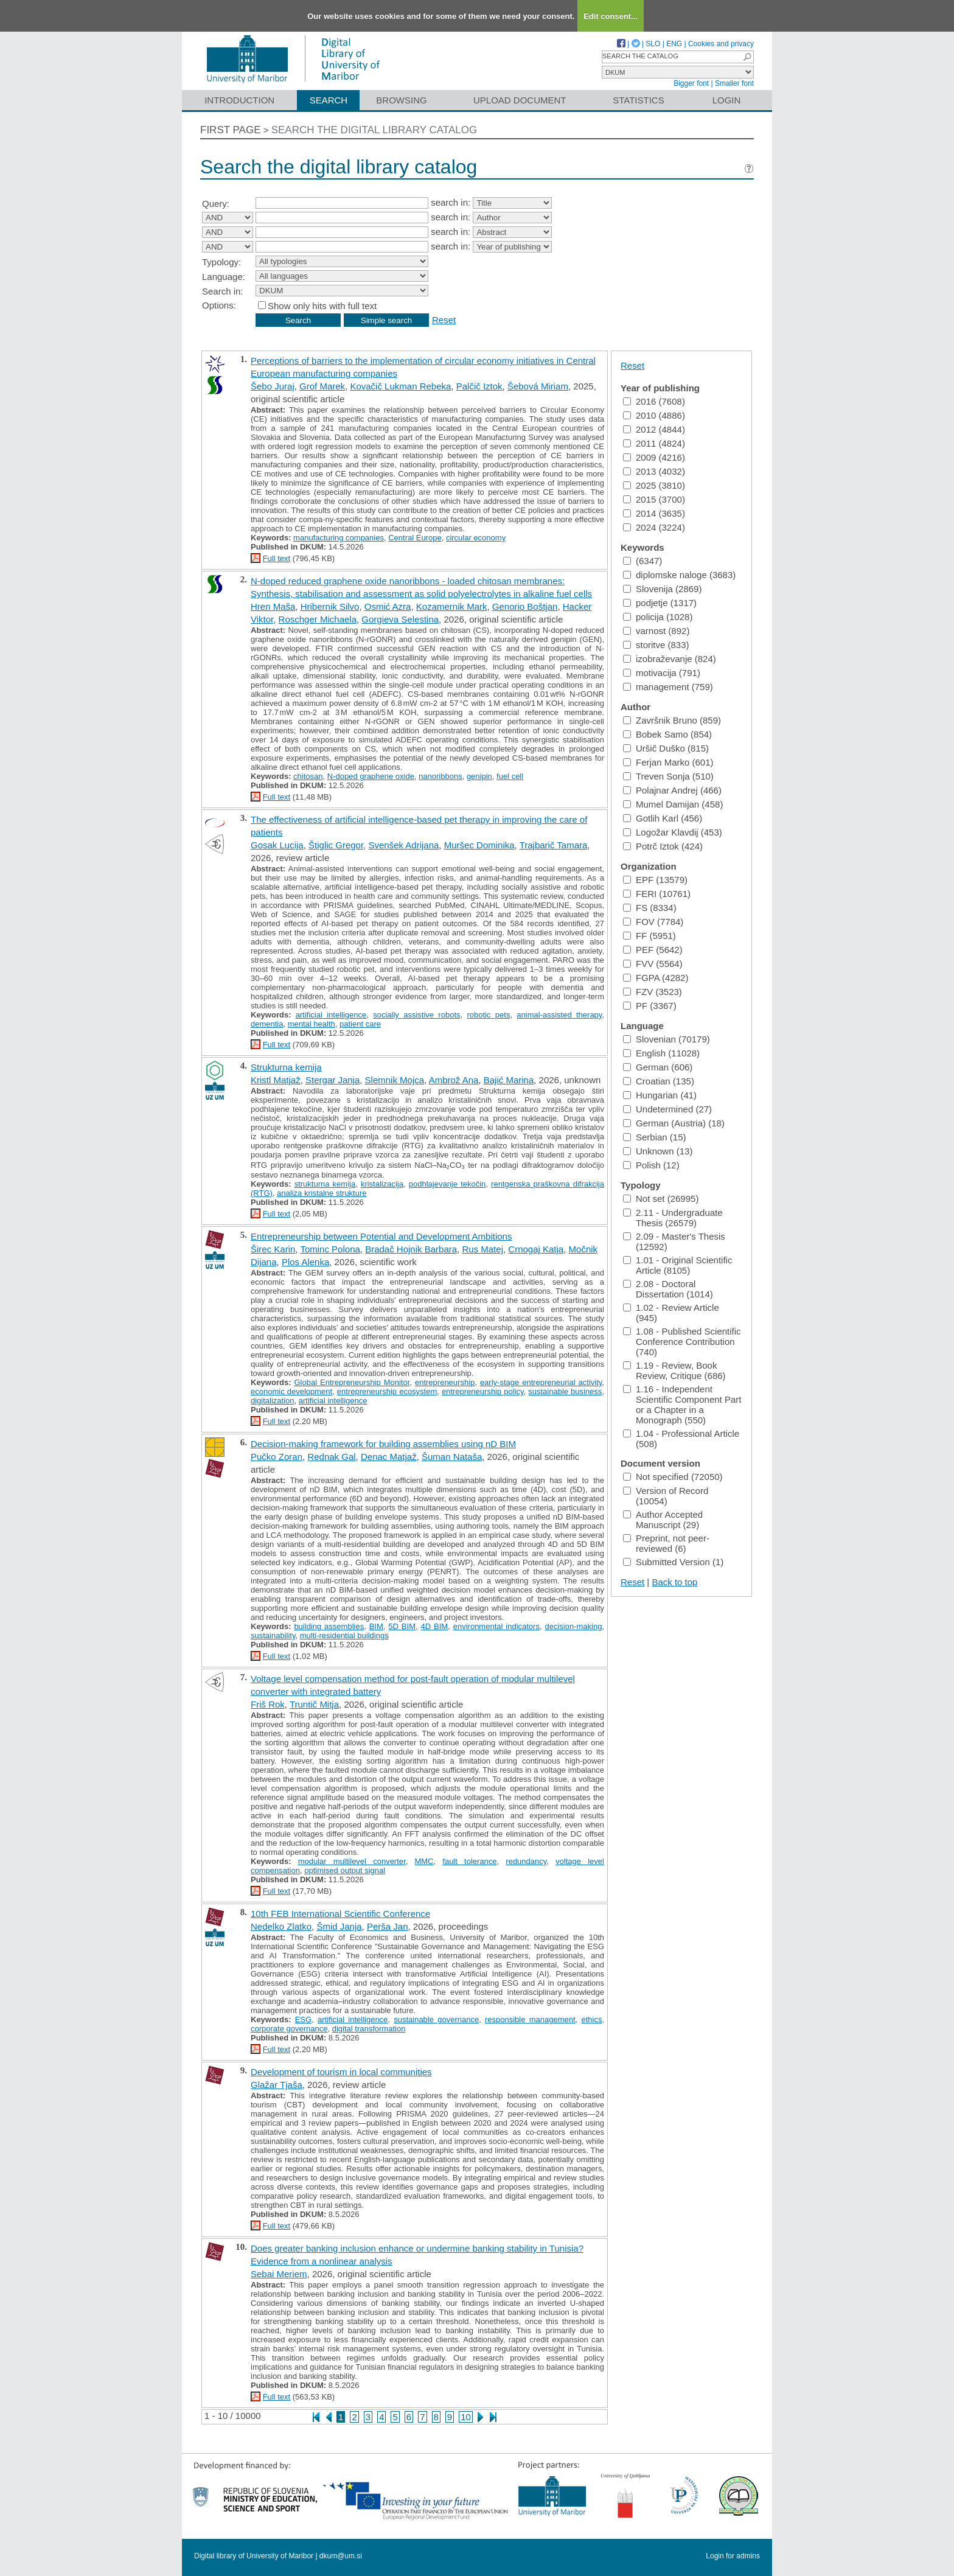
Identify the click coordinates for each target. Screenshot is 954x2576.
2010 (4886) (654, 415)
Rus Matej (482, 1249)
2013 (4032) (654, 471)
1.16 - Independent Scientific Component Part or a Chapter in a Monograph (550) (682, 1404)
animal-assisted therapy (559, 1014)
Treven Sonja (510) (668, 776)
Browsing (401, 100)
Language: (223, 276)
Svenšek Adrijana (403, 845)
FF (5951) (649, 935)
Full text (277, 558)
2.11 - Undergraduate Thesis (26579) (673, 1217)
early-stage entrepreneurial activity (541, 1382)
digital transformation (369, 2028)
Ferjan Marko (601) (668, 762)
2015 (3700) (654, 499)
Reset (444, 320)
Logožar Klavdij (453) (672, 832)
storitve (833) (656, 645)
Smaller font (734, 83)
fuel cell (509, 776)
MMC (423, 1861)
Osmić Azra (387, 606)
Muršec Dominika (479, 845)
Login (726, 100)
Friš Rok (268, 1704)
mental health (311, 1023)
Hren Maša (273, 606)
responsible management (530, 2019)
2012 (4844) (654, 429)
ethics (591, 2019)
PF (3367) (650, 1005)
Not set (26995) (660, 1198)
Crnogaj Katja (535, 1249)
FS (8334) (650, 907)
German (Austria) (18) (674, 1123)
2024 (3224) (654, 527)
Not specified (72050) (673, 1476)
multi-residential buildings (344, 1635)
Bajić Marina (509, 1080)
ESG (303, 2019)
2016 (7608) (654, 401)
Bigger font (691, 83)
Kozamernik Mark (451, 606)
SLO (653, 44)
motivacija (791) (661, 673)
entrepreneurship (445, 1382)
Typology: (221, 262)
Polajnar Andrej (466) (672, 790)
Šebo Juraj (272, 386)
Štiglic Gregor (335, 845)
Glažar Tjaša (276, 2084)
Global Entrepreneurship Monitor (351, 1382)
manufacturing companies (338, 537)
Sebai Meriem (279, 2274)
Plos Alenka (305, 1262)
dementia (267, 1023)
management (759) (668, 687)
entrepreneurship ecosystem (387, 1391)
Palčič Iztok (479, 386)
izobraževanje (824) (669, 659)
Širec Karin (273, 1249)
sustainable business (565, 1391)
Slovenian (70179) (666, 1039)
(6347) (642, 561)
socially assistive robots (416, 1014)
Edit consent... (610, 16)
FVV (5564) (653, 963)
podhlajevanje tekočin (447, 1184)
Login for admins (733, 2556)
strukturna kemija (325, 1184)
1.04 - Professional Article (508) (681, 1438)
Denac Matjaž (389, 1456)
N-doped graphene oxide (370, 776)
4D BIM (434, 1626)
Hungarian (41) (660, 1095)
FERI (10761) (657, 893)
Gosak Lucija (277, 845)
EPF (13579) (655, 879)
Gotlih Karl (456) (662, 818)
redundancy (526, 1861)
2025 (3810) (654, 485)
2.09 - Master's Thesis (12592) (674, 1241)
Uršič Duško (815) (666, 748)
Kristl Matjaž (276, 1080)
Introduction (239, 100)
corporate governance (289, 2028)
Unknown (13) (657, 1151)
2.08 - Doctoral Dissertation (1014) (668, 1289)
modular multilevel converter (352, 1861)
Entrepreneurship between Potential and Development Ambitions (381, 1236)
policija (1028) (657, 617)
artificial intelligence (331, 1014)
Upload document (519, 100)
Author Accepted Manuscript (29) (663, 1519)
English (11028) (661, 1053)
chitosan (307, 776)
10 (466, 2417)
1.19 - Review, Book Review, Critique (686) (674, 1370)
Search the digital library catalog (374, 130)
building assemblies (329, 1626)
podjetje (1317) (660, 603)
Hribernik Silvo (330, 606)
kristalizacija (382, 1184)
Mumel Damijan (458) (673, 804)
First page (230, 130)
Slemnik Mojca (395, 1080)
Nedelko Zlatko (281, 1926)
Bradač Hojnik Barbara (411, 1249)
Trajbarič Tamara (554, 845)
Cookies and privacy (721, 44)
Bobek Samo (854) (667, 734)
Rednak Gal (331, 1456)
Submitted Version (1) (673, 1562)
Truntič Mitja (314, 1704)
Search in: (222, 291)
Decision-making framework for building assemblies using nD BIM (383, 1444)
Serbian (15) (654, 1137)
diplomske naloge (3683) (679, 575)
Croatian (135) (658, 1081)
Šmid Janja (338, 1926)
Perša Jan (387, 1926)
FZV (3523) (652, 991)
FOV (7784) (653, 921)
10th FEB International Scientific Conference (340, 1913)
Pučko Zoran (276, 1456)
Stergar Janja (332, 1080)
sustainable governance (436, 2019)
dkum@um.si (340, 2556)
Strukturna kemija (286, 1067)
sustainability (273, 1635)
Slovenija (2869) (662, 589)
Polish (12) (651, 1165)
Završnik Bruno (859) (672, 720)
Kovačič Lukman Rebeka (400, 386)
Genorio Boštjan (525, 606)
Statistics (638, 100)
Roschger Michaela (318, 619)
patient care (360, 1023)
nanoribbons (440, 776)
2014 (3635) (654, 513)
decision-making (573, 1626)
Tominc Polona (330, 1249)
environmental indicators (496, 1626)
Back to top (674, 1582)
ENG (674, 44)
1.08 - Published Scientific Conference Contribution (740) (682, 1341)
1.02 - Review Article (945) (671, 1312)
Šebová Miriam (537, 386)
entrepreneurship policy (483, 1391)
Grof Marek (322, 386)
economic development (291, 1391)
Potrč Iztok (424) (663, 846)
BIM (376, 1626)
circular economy (476, 537)
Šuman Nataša (452, 1456)
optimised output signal (344, 1870)
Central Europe (414, 537)
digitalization (272, 1400)
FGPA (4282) (655, 977)
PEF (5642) (653, 949)
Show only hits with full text (322, 306)
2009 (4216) (654, 457)
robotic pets (488, 1014)
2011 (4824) (654, 443)
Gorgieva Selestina (400, 619)
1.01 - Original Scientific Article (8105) (677, 1265)
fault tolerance (469, 1861)
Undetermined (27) (667, 1109)
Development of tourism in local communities (341, 2072)
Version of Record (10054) (665, 1495)
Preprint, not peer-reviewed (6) (666, 1543)
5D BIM (402, 1626)
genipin (479, 776)
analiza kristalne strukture (321, 1193)
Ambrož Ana (454, 1080)
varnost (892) (656, 631)
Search (329, 100)
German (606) (657, 1067)
